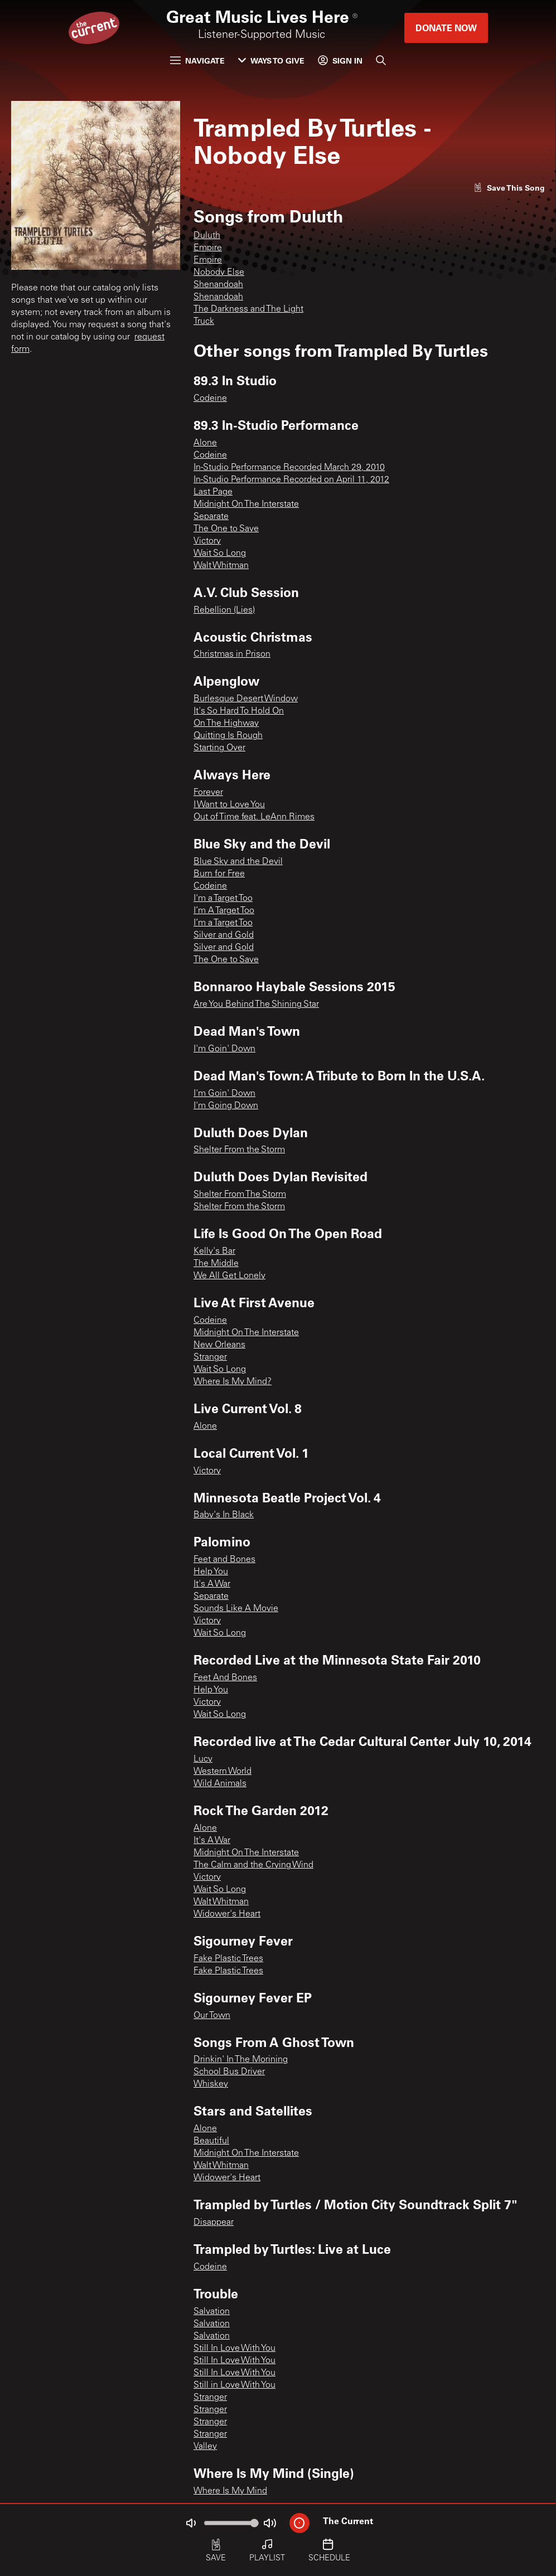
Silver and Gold (224, 935)
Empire (208, 248)
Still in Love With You (234, 2385)
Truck (204, 321)
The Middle (216, 1263)
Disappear (214, 2222)
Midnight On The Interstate (246, 504)
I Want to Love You (229, 805)
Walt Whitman (221, 565)
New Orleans (219, 1345)
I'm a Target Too (223, 898)
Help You (211, 1572)
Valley (205, 2446)
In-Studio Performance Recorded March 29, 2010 (289, 467)
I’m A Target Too (224, 910)
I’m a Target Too (223, 923)
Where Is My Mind (230, 2491)
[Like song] (509, 188)
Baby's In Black (224, 1515)
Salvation (212, 2311)
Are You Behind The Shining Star (256, 1004)
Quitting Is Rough (228, 735)
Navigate (197, 60)
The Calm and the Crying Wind (253, 1865)
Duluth (207, 235)
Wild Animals (220, 1783)
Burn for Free (219, 874)
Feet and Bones (224, 1559)
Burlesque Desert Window (246, 699)
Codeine (210, 398)
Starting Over (219, 748)
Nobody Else (219, 272)
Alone (205, 443)
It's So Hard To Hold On (239, 711)
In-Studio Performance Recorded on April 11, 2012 (291, 480)
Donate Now (446, 27)
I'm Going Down (226, 1106)
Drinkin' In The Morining (241, 2059)
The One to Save (226, 529)
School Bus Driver (229, 2072)
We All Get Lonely (229, 1276)
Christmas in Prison (232, 654)
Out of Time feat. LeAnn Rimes (254, 817)
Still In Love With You (234, 2348)
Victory (207, 541)
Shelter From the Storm (239, 1150)
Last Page (213, 492)
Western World (223, 1771)
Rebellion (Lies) (224, 610)
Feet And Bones (225, 1677)
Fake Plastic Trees (228, 1958)
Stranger (210, 1357)
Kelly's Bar (214, 1251)
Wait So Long (220, 553)
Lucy (203, 1759)
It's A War (212, 1584)
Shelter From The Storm (240, 1194)
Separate (211, 516)
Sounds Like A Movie (236, 1608)
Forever (208, 792)
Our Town (212, 2015)
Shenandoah (218, 284)
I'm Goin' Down (224, 1049)
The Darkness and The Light (248, 309)
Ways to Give (271, 60)
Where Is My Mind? (233, 1381)
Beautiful (211, 2141)
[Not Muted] (191, 2523)
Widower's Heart (227, 1914)
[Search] (380, 60)
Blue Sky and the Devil (238, 861)
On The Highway (226, 723)
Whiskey (211, 2084)
